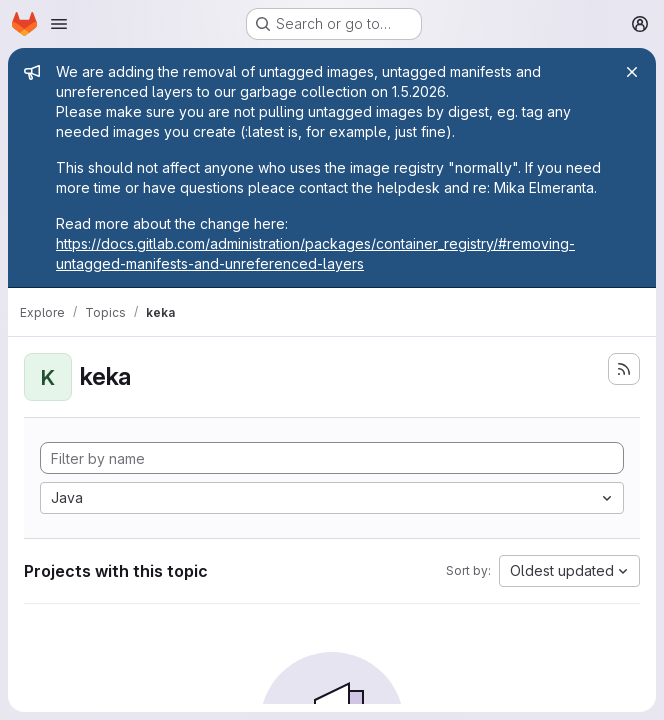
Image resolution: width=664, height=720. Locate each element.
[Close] (632, 72)
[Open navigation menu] (59, 24)
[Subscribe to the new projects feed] (624, 369)
